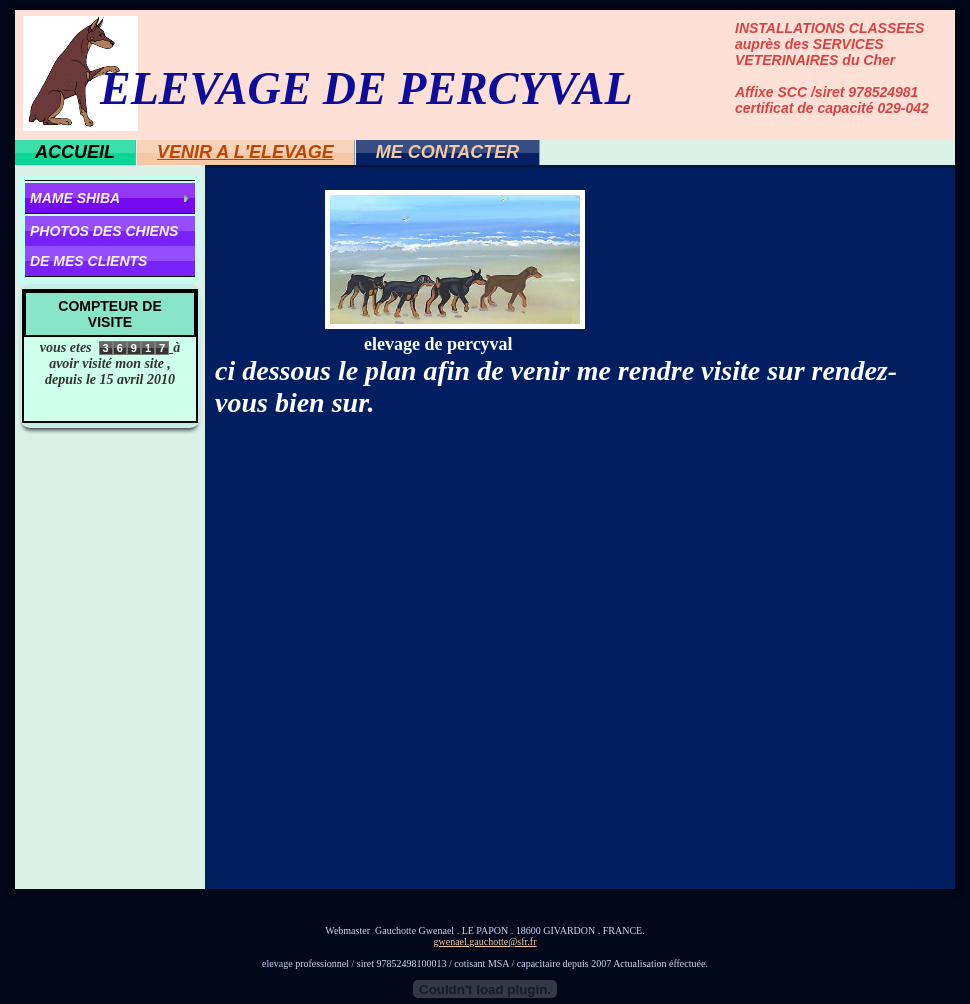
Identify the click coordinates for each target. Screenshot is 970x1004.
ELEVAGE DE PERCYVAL (366, 88)
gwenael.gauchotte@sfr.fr (484, 941)
